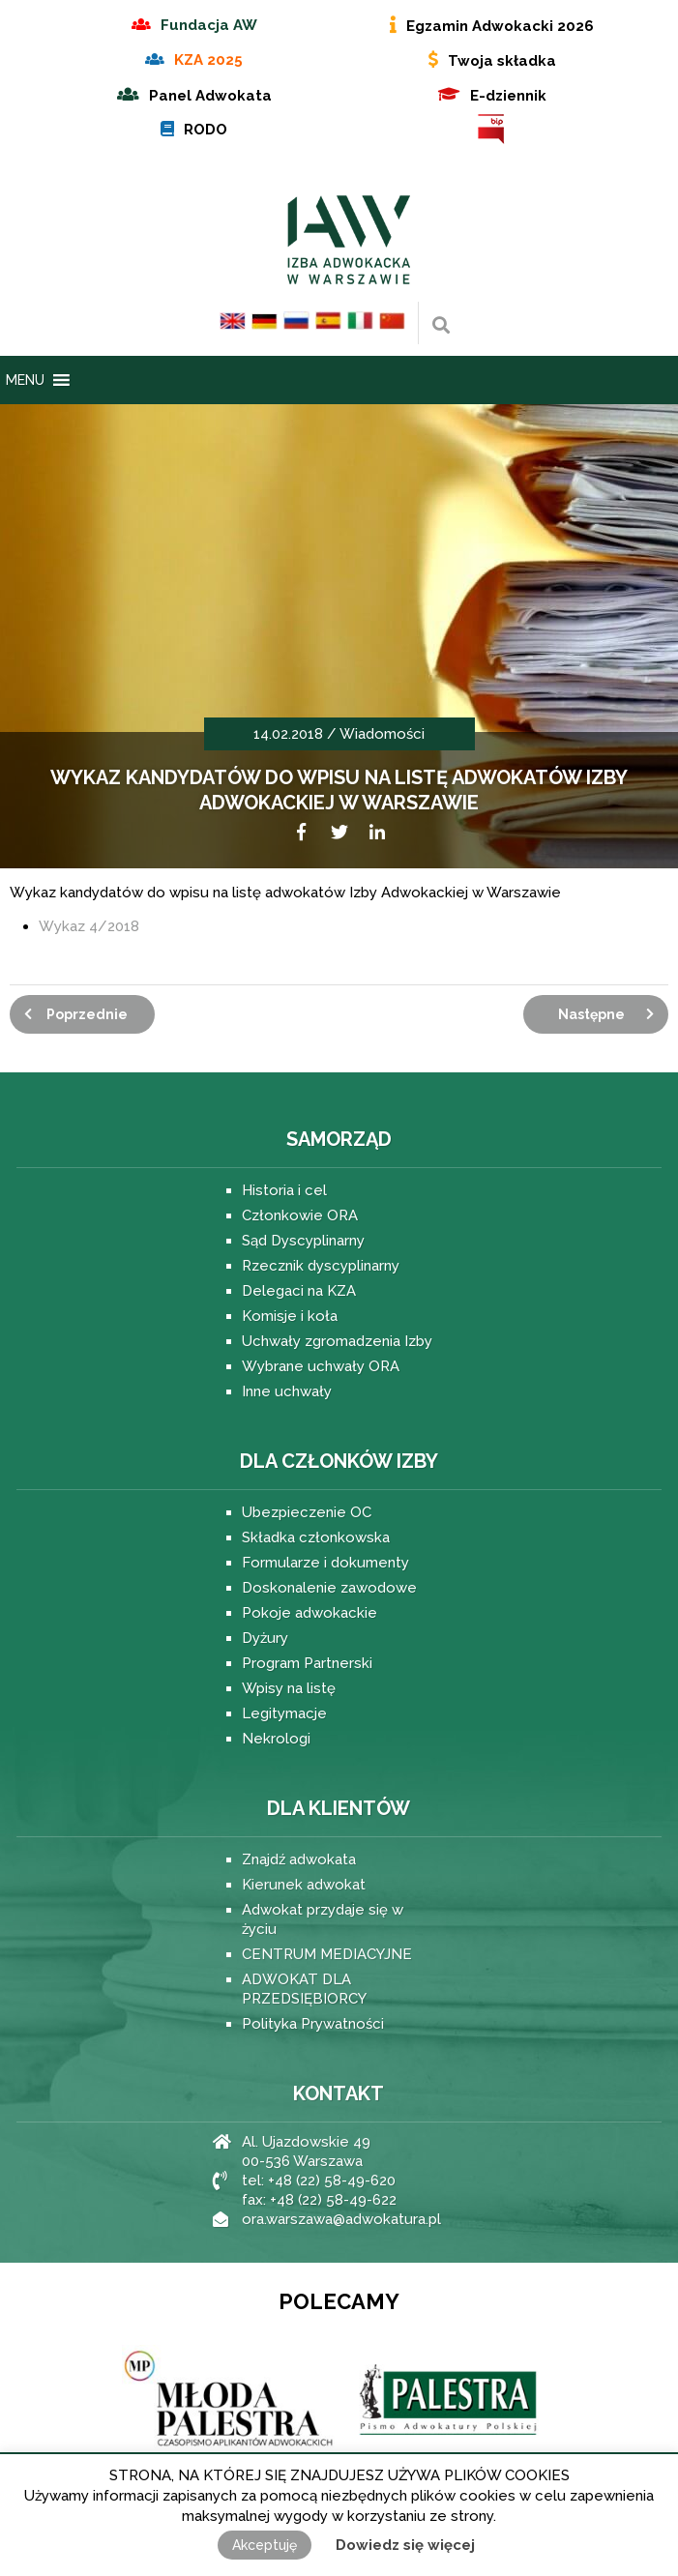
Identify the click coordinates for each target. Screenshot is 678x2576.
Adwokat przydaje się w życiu (322, 1919)
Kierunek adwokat (304, 1884)
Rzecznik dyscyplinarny (320, 1265)
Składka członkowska (316, 1537)
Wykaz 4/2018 (89, 926)
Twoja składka (502, 61)
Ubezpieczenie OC (306, 1512)
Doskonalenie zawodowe (329, 1587)
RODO (205, 129)
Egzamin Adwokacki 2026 (500, 26)
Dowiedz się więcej (405, 2545)
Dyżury (265, 1638)
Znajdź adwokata (299, 1859)
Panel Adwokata (210, 95)
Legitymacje (284, 1713)
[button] (25, 380)
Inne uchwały (287, 1391)
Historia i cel (284, 1190)
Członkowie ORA (300, 1215)
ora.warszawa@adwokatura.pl (341, 2219)
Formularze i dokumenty (325, 1562)
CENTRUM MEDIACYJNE (327, 1954)
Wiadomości (382, 734)
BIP (492, 129)
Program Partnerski (307, 1663)
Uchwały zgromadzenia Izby (337, 1341)
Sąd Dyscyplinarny (303, 1240)
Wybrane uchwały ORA (320, 1366)
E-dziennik (508, 95)
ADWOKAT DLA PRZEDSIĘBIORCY (304, 1989)
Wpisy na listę (289, 1688)
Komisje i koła (290, 1316)
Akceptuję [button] (264, 2545)
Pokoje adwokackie (309, 1613)
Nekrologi (276, 1738)
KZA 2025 (208, 60)
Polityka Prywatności (313, 2024)
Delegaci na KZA (299, 1291)
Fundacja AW (209, 25)
